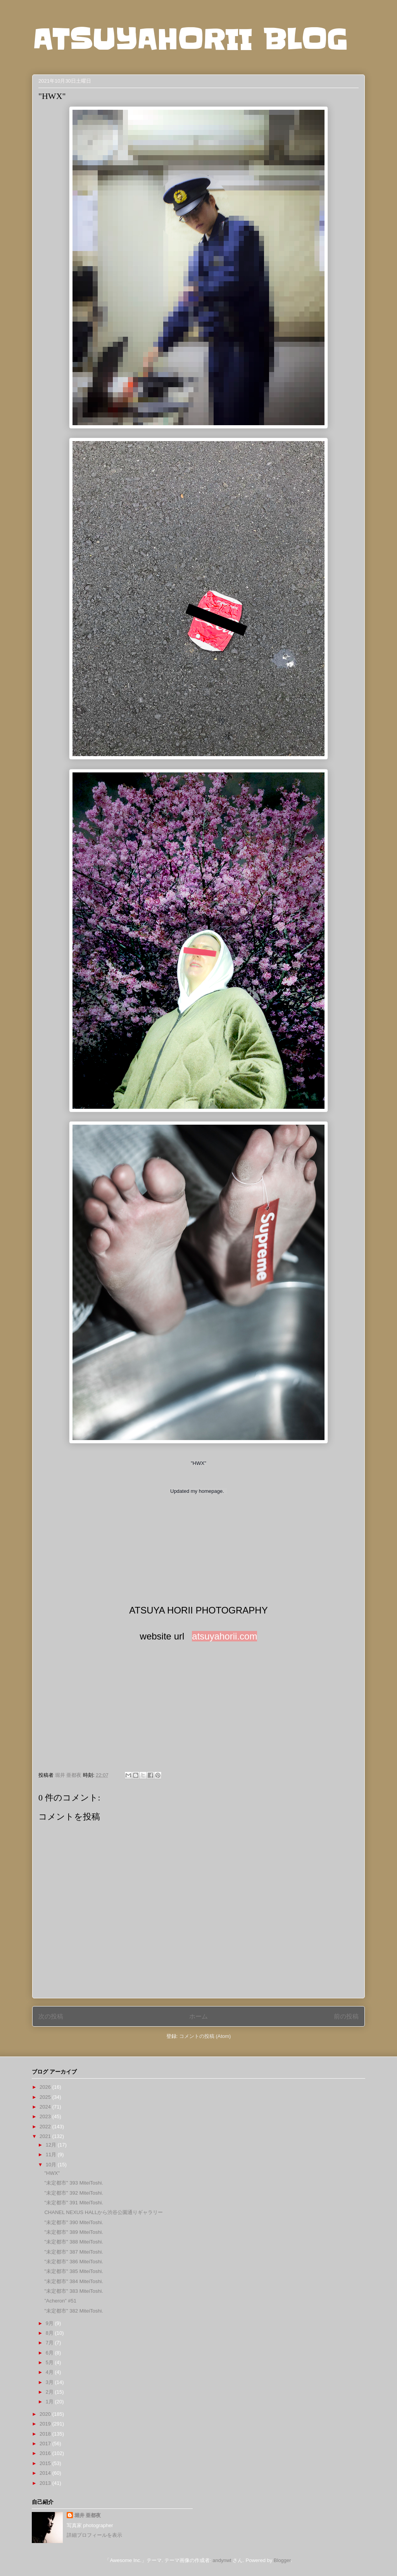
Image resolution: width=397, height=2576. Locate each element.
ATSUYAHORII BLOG (189, 40)
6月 (50, 2353)
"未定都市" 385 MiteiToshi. (73, 2271)
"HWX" (52, 2173)
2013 (46, 2483)
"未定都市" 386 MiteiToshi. (73, 2261)
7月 (50, 2343)
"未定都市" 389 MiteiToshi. (73, 2232)
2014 (46, 2473)
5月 (50, 2362)
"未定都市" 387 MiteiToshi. (73, 2252)
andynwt (221, 2560)
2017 (46, 2443)
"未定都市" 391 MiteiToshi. (73, 2203)
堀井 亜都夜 (87, 2515)
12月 (52, 2145)
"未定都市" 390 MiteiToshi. (73, 2222)
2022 (46, 2126)
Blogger (282, 2560)
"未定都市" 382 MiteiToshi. (73, 2311)
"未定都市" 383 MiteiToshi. (73, 2291)
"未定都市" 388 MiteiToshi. (73, 2242)
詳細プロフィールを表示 (94, 2535)
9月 (50, 2323)
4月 (50, 2372)
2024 (46, 2107)
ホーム (198, 2016)
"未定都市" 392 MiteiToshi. (73, 2193)
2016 (46, 2453)
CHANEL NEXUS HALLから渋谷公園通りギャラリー (103, 2212)
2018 (46, 2434)
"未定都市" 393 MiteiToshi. (73, 2183)
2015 (46, 2463)
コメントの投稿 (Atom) (205, 2036)
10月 (52, 2164)
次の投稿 (50, 2016)
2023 (46, 2116)
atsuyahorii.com (224, 1636)
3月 (50, 2382)
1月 (50, 2402)
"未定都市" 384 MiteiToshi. (73, 2281)
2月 (50, 2392)
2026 (46, 2087)
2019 (46, 2424)
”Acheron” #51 (60, 2301)
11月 (52, 2154)
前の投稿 (346, 2016)
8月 (50, 2333)
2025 (46, 2097)
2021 (46, 2136)
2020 (46, 2414)
